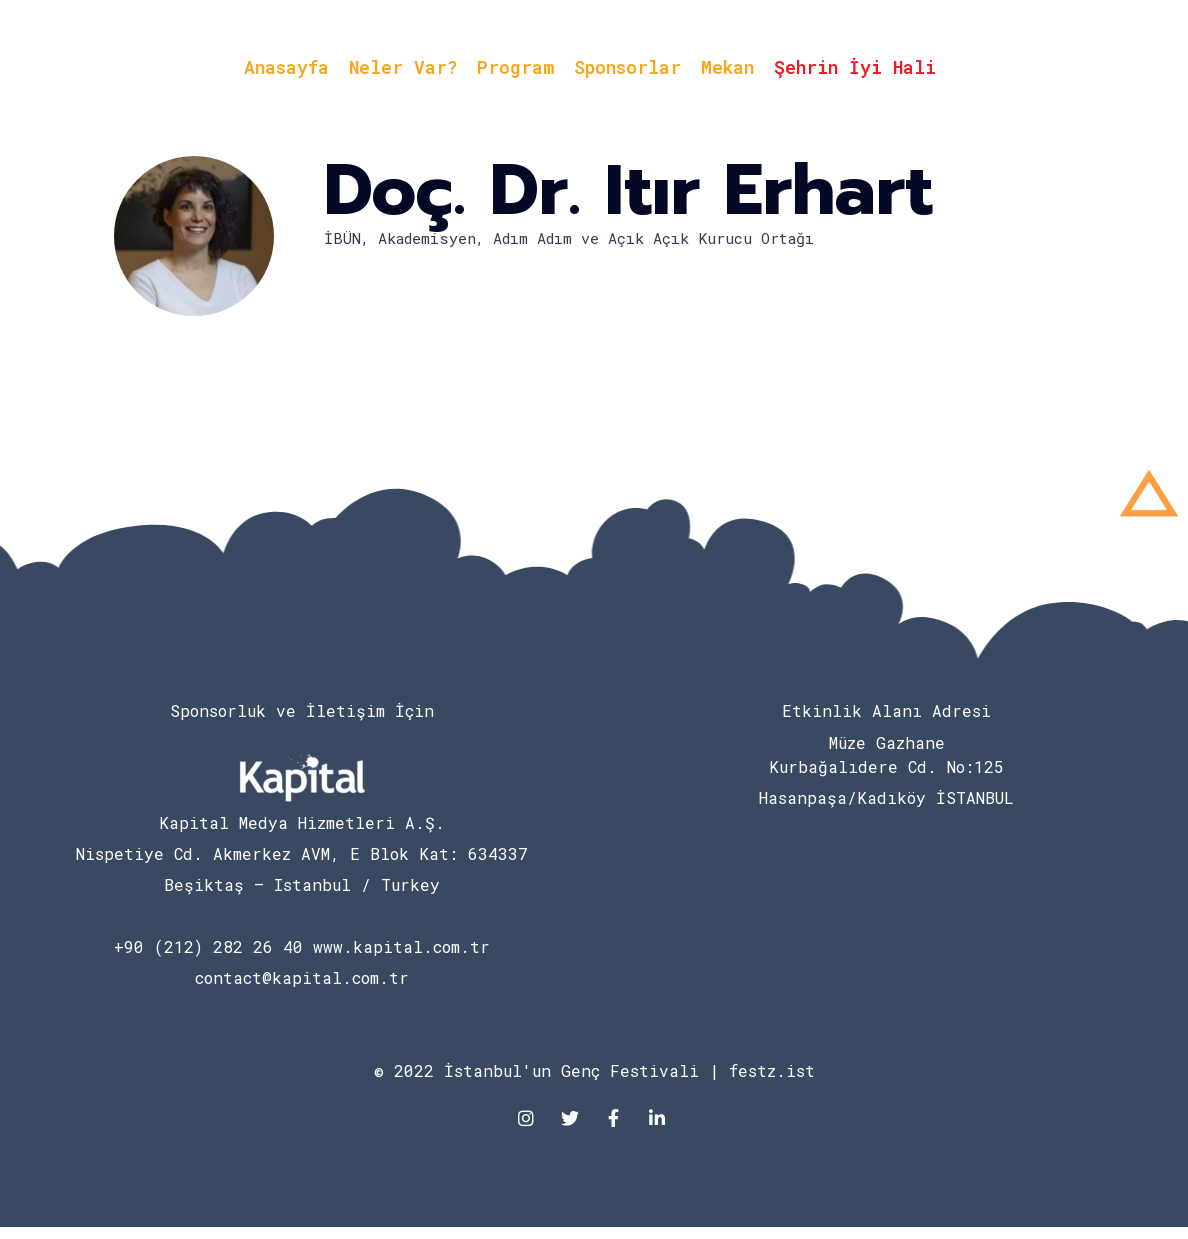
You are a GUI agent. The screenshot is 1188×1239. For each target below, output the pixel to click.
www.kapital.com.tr (401, 946)
